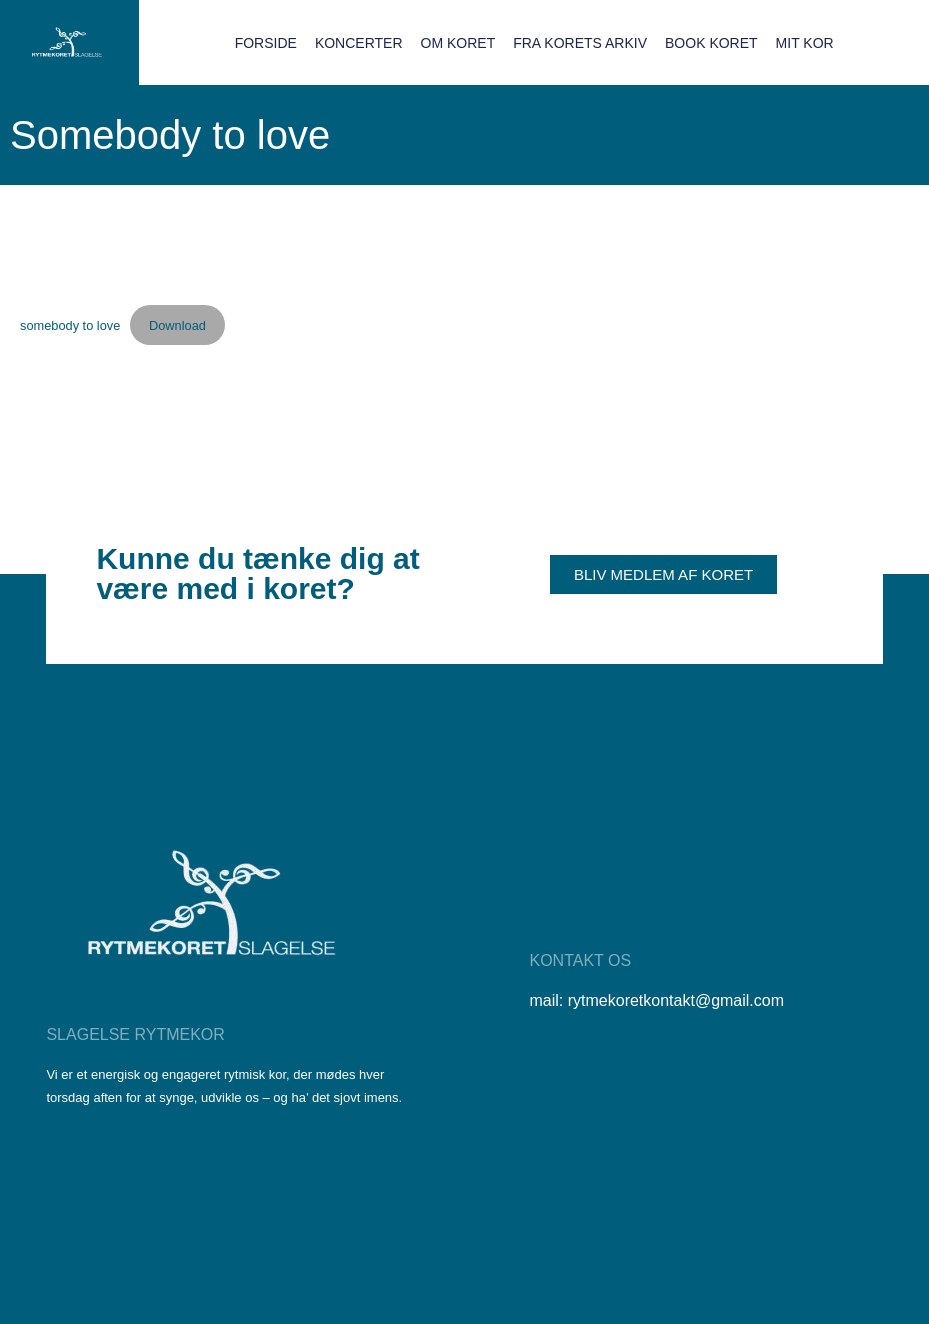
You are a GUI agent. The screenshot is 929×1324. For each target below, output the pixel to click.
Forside (266, 43)
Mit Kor (805, 43)
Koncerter (359, 43)
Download (177, 325)
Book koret (711, 43)
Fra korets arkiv (580, 43)
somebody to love (70, 325)
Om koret (458, 43)
